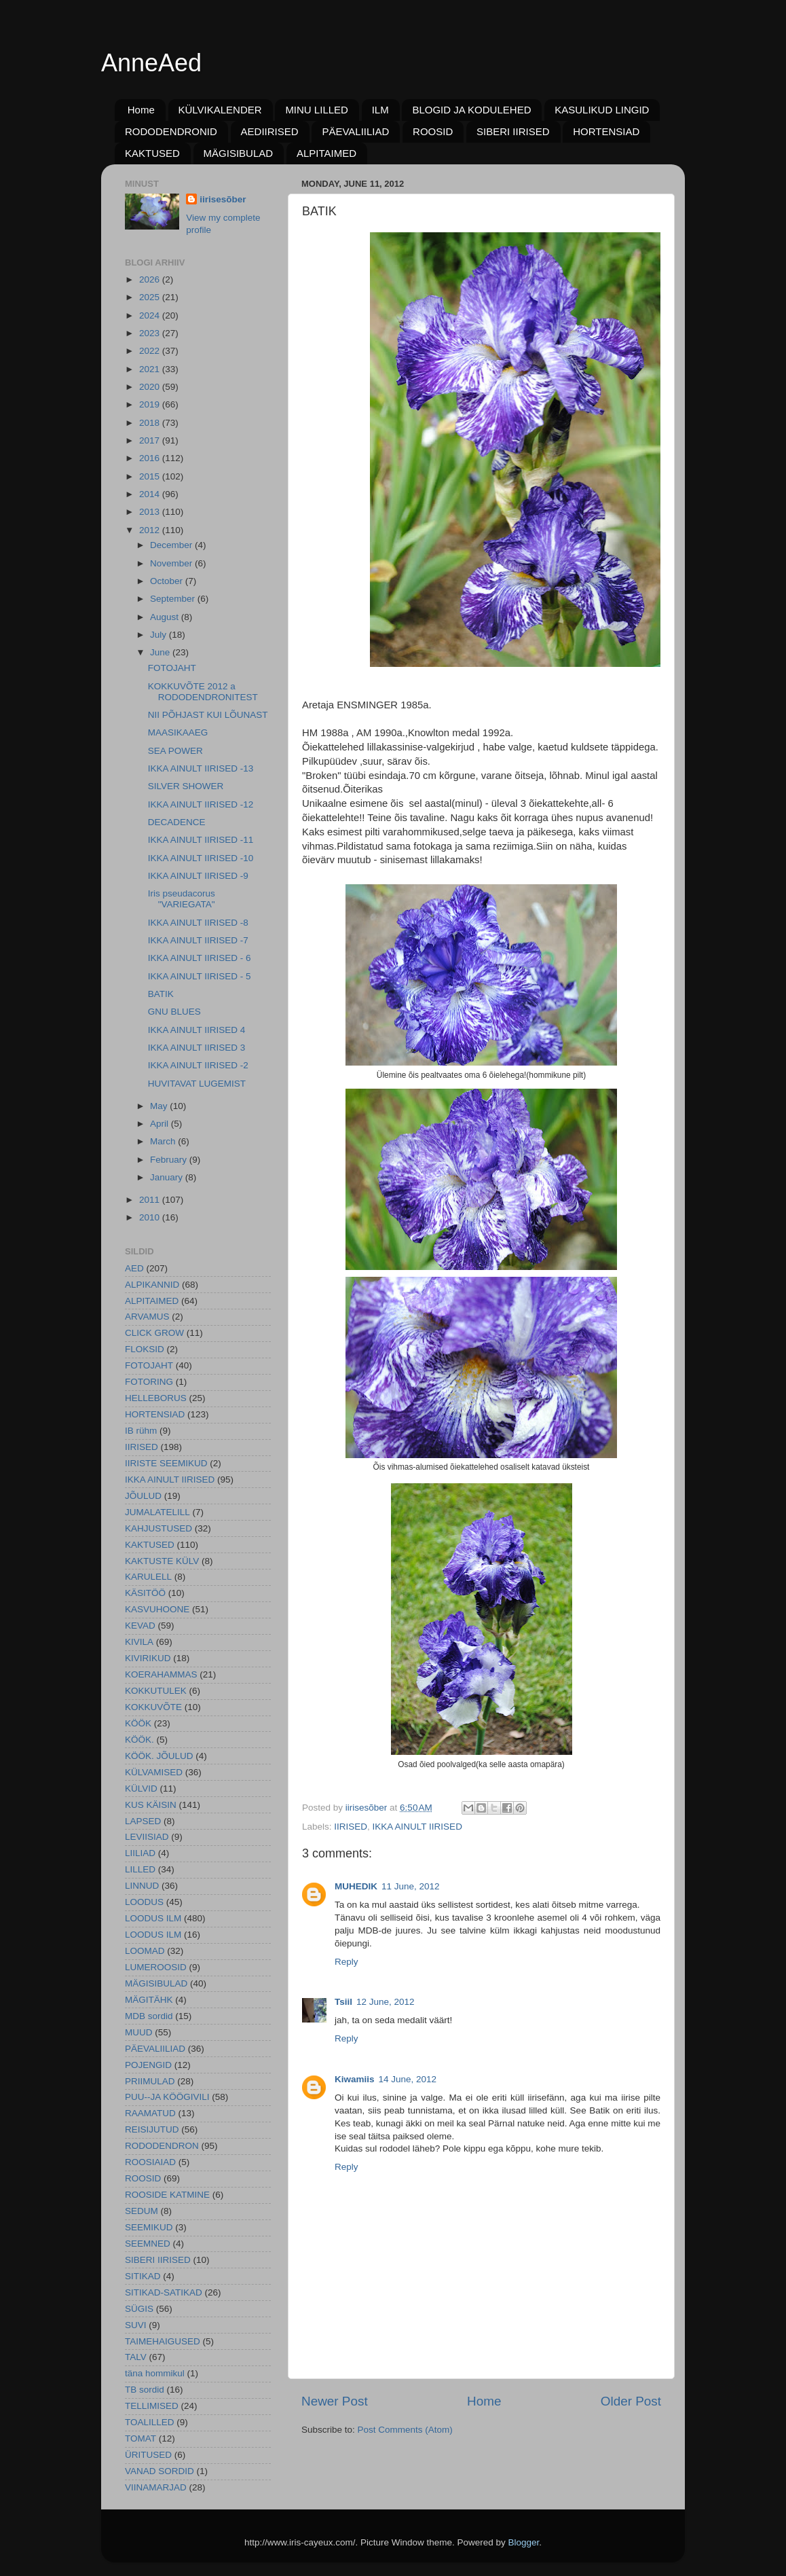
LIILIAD (140, 1853)
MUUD (139, 2032)
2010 (150, 1217)
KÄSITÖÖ (145, 1593)
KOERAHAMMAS (161, 1674)
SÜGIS (139, 2309)
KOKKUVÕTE (153, 1707)
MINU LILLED (316, 109)
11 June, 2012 (410, 1886)
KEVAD (140, 1625)
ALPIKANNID (152, 1285)
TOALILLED (149, 2422)
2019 (150, 404)
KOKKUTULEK (156, 1691)
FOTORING (149, 1382)
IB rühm (141, 1431)
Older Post (631, 2401)
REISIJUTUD (152, 2129)
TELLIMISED (152, 2406)
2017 (150, 440)
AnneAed (151, 63)
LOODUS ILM (153, 1918)
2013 (150, 512)
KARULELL (148, 1577)
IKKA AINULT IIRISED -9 (198, 876)
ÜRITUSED (148, 2455)
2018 (150, 423)
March (164, 1141)
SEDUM (141, 2211)
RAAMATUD (150, 2113)
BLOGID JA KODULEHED (471, 109)
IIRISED (350, 1826)
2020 (150, 387)
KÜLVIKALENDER (220, 109)
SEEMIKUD (149, 2227)
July (159, 635)
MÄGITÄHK (149, 2000)
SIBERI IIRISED (513, 131)
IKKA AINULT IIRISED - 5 (199, 976)
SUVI (136, 2325)
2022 (150, 351)
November (172, 563)
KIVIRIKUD (148, 1658)
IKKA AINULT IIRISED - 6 (199, 958)
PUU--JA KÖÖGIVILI (167, 2097)
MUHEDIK (356, 1886)
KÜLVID (141, 1788)
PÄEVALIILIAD (355, 131)
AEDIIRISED (270, 131)
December (172, 545)
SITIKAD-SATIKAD (163, 2292)
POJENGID (148, 2065)
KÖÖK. (139, 1740)
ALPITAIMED (326, 153)
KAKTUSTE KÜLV (162, 1561)
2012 (150, 530)
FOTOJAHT (172, 668)
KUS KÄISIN (150, 1805)
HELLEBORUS (156, 1398)
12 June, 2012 (385, 2002)
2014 (150, 494)
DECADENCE (177, 822)
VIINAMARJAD (156, 2487)
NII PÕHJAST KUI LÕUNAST (208, 715)
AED (134, 1268)
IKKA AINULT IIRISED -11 (201, 840)
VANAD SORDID (159, 2471)
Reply (346, 1962)
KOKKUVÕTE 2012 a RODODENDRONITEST (203, 691)
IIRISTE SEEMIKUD (166, 1463)
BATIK (161, 994)
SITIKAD (143, 2276)
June (161, 652)
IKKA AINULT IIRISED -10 (201, 858)
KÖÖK (138, 1723)
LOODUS (144, 1902)
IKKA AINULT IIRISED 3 (197, 1047)
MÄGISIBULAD (239, 153)
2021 (150, 369)
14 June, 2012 (408, 2079)
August (165, 617)
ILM (380, 109)
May (160, 1106)
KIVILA (139, 1642)
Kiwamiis (355, 2079)
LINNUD (142, 1886)
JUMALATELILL (157, 1512)
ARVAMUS (147, 1316)
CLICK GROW (154, 1333)
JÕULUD (143, 1496)
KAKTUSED (152, 153)
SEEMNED (147, 2243)
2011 (150, 1200)
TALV (136, 2357)
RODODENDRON (162, 2146)
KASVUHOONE (157, 1609)
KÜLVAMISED (154, 1772)
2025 (150, 297)
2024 (150, 315)
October (167, 581)
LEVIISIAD (147, 1837)
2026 (150, 279)
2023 (150, 333)
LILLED (140, 1869)
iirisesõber (223, 199)
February (169, 1160)
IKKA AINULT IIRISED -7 (198, 940)
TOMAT (140, 2438)
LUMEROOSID (156, 1967)
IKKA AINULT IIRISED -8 (198, 923)
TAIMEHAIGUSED (162, 2341)
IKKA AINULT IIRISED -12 (201, 804)
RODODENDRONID (171, 131)
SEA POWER (175, 751)
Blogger (524, 2542)
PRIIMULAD (150, 2081)
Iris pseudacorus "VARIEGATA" (181, 898)
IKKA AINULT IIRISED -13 (201, 768)
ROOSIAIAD (150, 2162)
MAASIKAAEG (178, 732)
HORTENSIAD (606, 131)
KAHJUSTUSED (158, 1528)
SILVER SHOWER (186, 786)
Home (141, 109)
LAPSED (143, 1821)
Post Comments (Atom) (405, 2430)
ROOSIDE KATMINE (167, 2195)
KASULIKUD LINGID (602, 109)
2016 (150, 458)
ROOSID (433, 131)
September (174, 599)
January (167, 1177)
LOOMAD (145, 1951)
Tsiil (343, 2002)
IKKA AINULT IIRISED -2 (198, 1065)
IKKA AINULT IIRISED (417, 1826)
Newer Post (334, 2401)
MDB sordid (149, 2016)
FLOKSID (144, 1349)
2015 (150, 476)
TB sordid (144, 2389)
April (160, 1124)
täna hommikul (155, 2373)
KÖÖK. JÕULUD (159, 1756)
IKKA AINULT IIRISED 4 (197, 1030)
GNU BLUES (174, 1011)
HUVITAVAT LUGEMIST (197, 1083)
